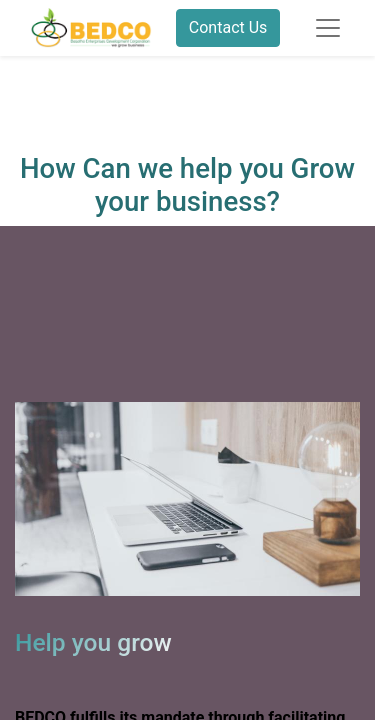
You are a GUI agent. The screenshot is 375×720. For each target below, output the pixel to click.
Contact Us (228, 27)
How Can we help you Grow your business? (187, 185)
